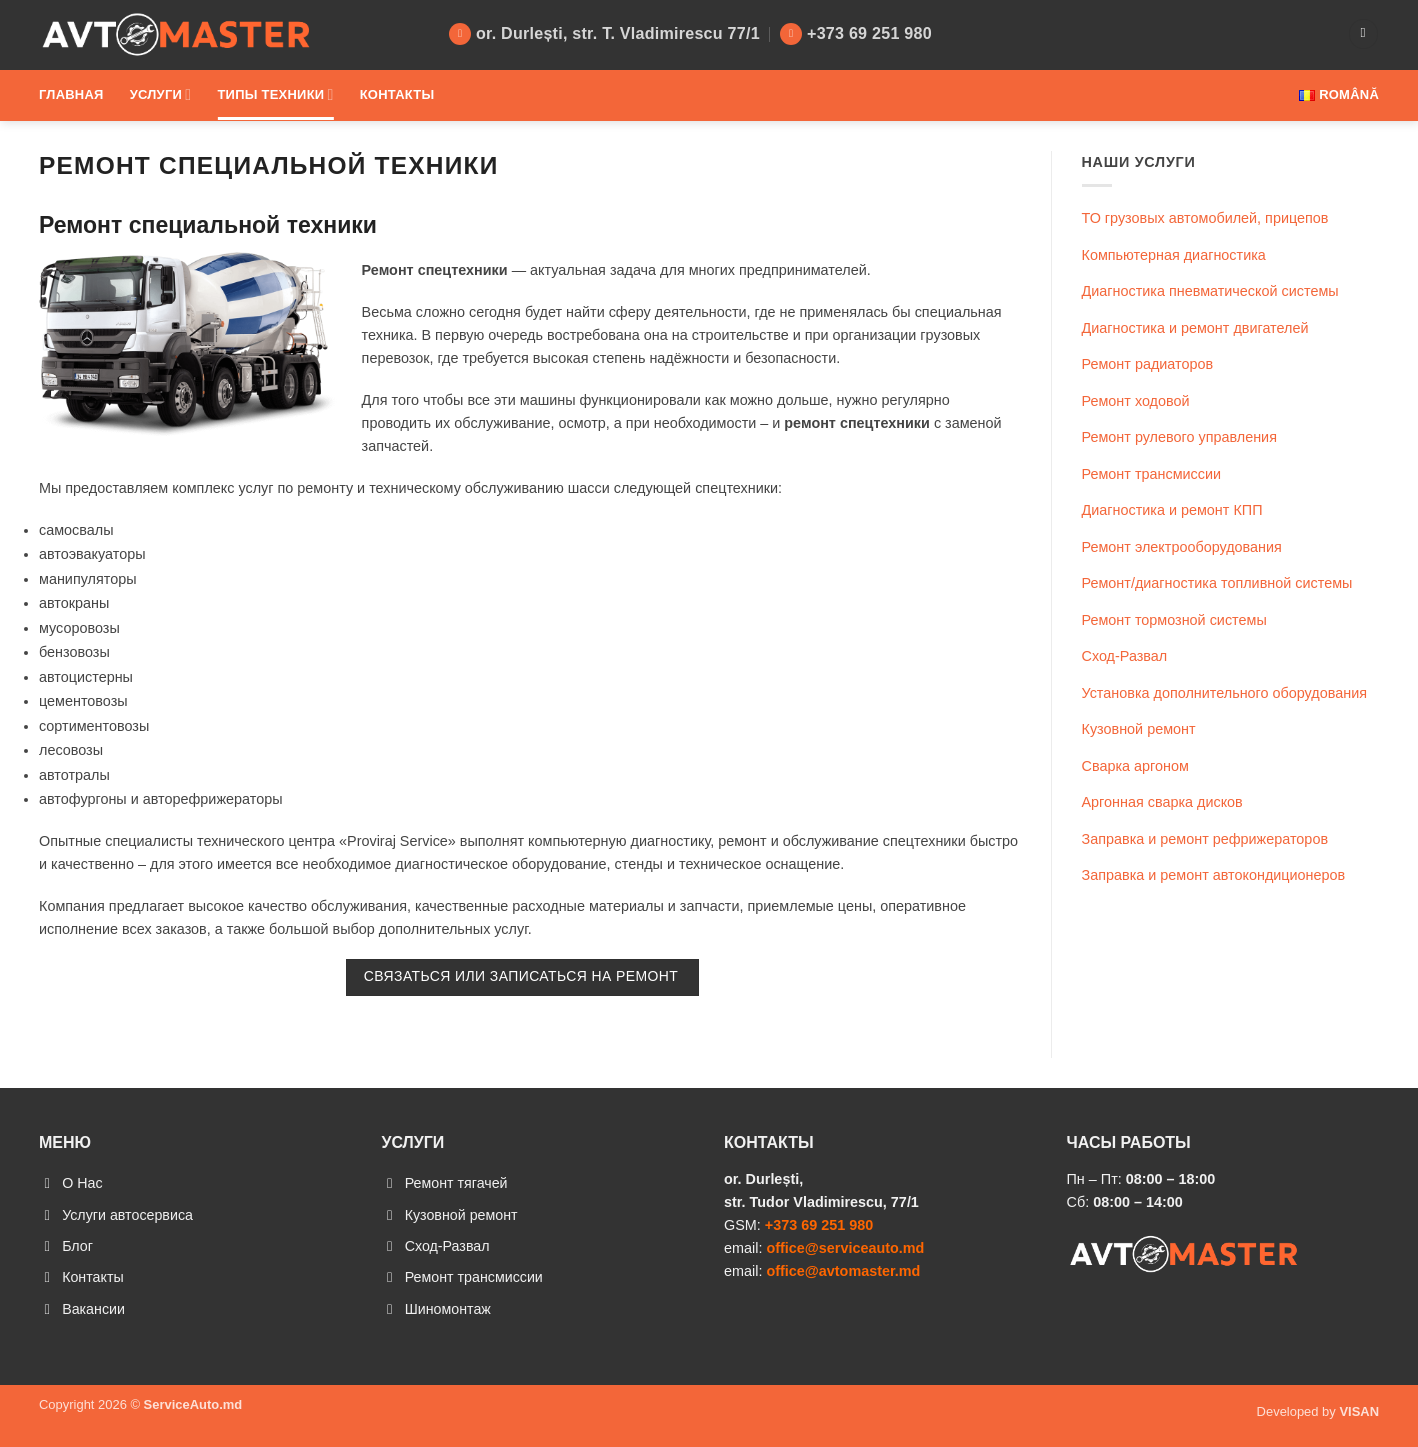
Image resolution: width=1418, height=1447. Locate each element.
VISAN (1359, 1413)
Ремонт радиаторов (1148, 364)
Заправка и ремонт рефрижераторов (1205, 839)
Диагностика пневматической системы (1210, 291)
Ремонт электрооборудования (1182, 547)
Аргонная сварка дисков (1162, 802)
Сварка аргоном (1135, 766)
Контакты (397, 94)
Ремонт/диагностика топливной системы (1217, 583)
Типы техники (275, 94)
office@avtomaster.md (843, 1271)
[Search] (1363, 34)
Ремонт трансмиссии (1152, 474)
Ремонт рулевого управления (1179, 437)
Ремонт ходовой (1136, 401)
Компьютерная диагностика (1174, 255)
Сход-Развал (1125, 656)
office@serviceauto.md (845, 1248)
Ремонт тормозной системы (1174, 620)
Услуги (161, 94)
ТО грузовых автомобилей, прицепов (1205, 218)
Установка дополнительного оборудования (1225, 693)
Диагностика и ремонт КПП (1172, 510)
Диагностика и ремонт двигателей (1195, 328)
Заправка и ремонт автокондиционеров (1214, 875)
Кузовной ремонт (1139, 729)
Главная (71, 94)
